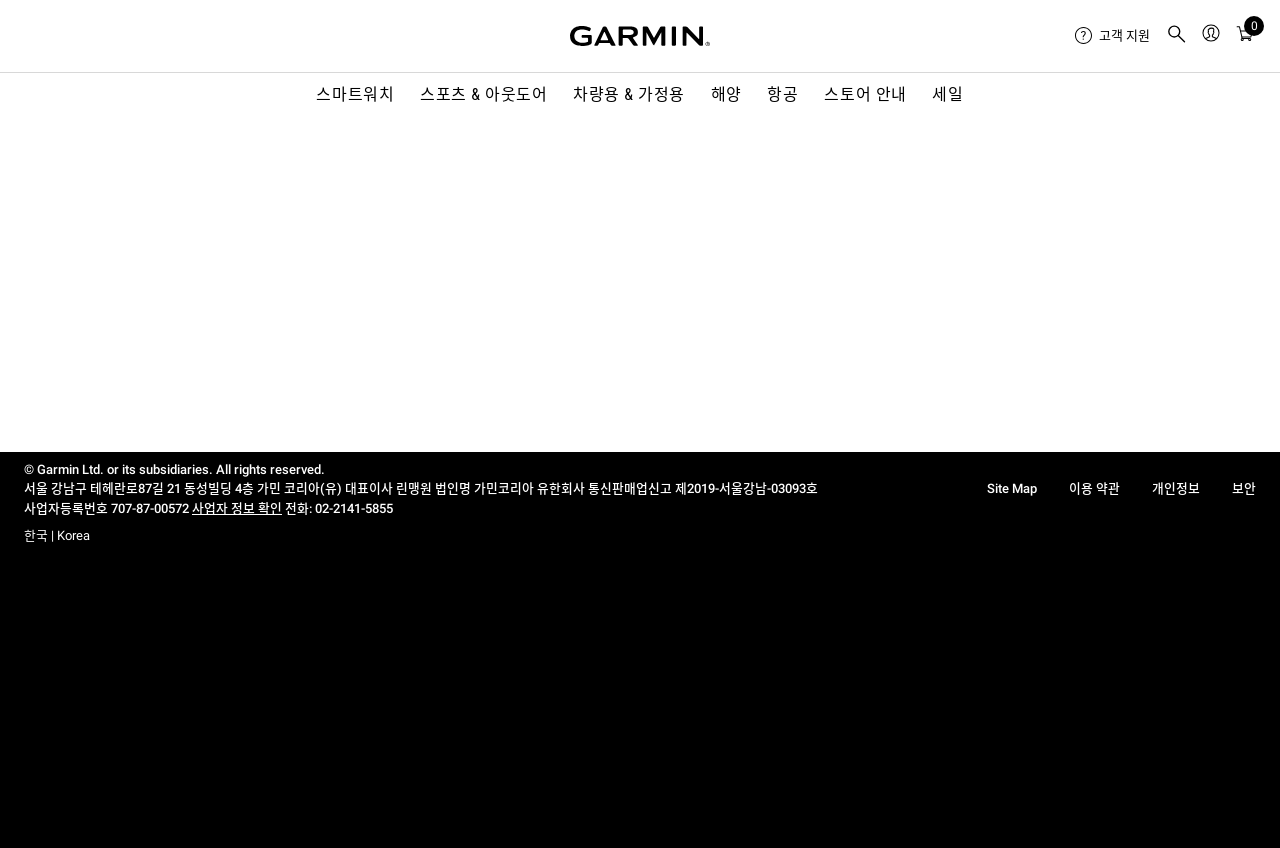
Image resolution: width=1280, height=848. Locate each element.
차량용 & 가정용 (629, 94)
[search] (1177, 36)
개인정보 (1176, 488)
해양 (726, 94)
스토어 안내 (865, 94)
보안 (1244, 488)
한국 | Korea (57, 535)
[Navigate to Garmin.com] (640, 36)
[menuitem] (1112, 36)
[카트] (1245, 36)
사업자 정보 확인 (237, 508)
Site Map (1012, 488)
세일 (947, 94)
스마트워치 (355, 94)
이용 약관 (1094, 488)
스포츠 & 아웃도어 (483, 94)
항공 (782, 94)
